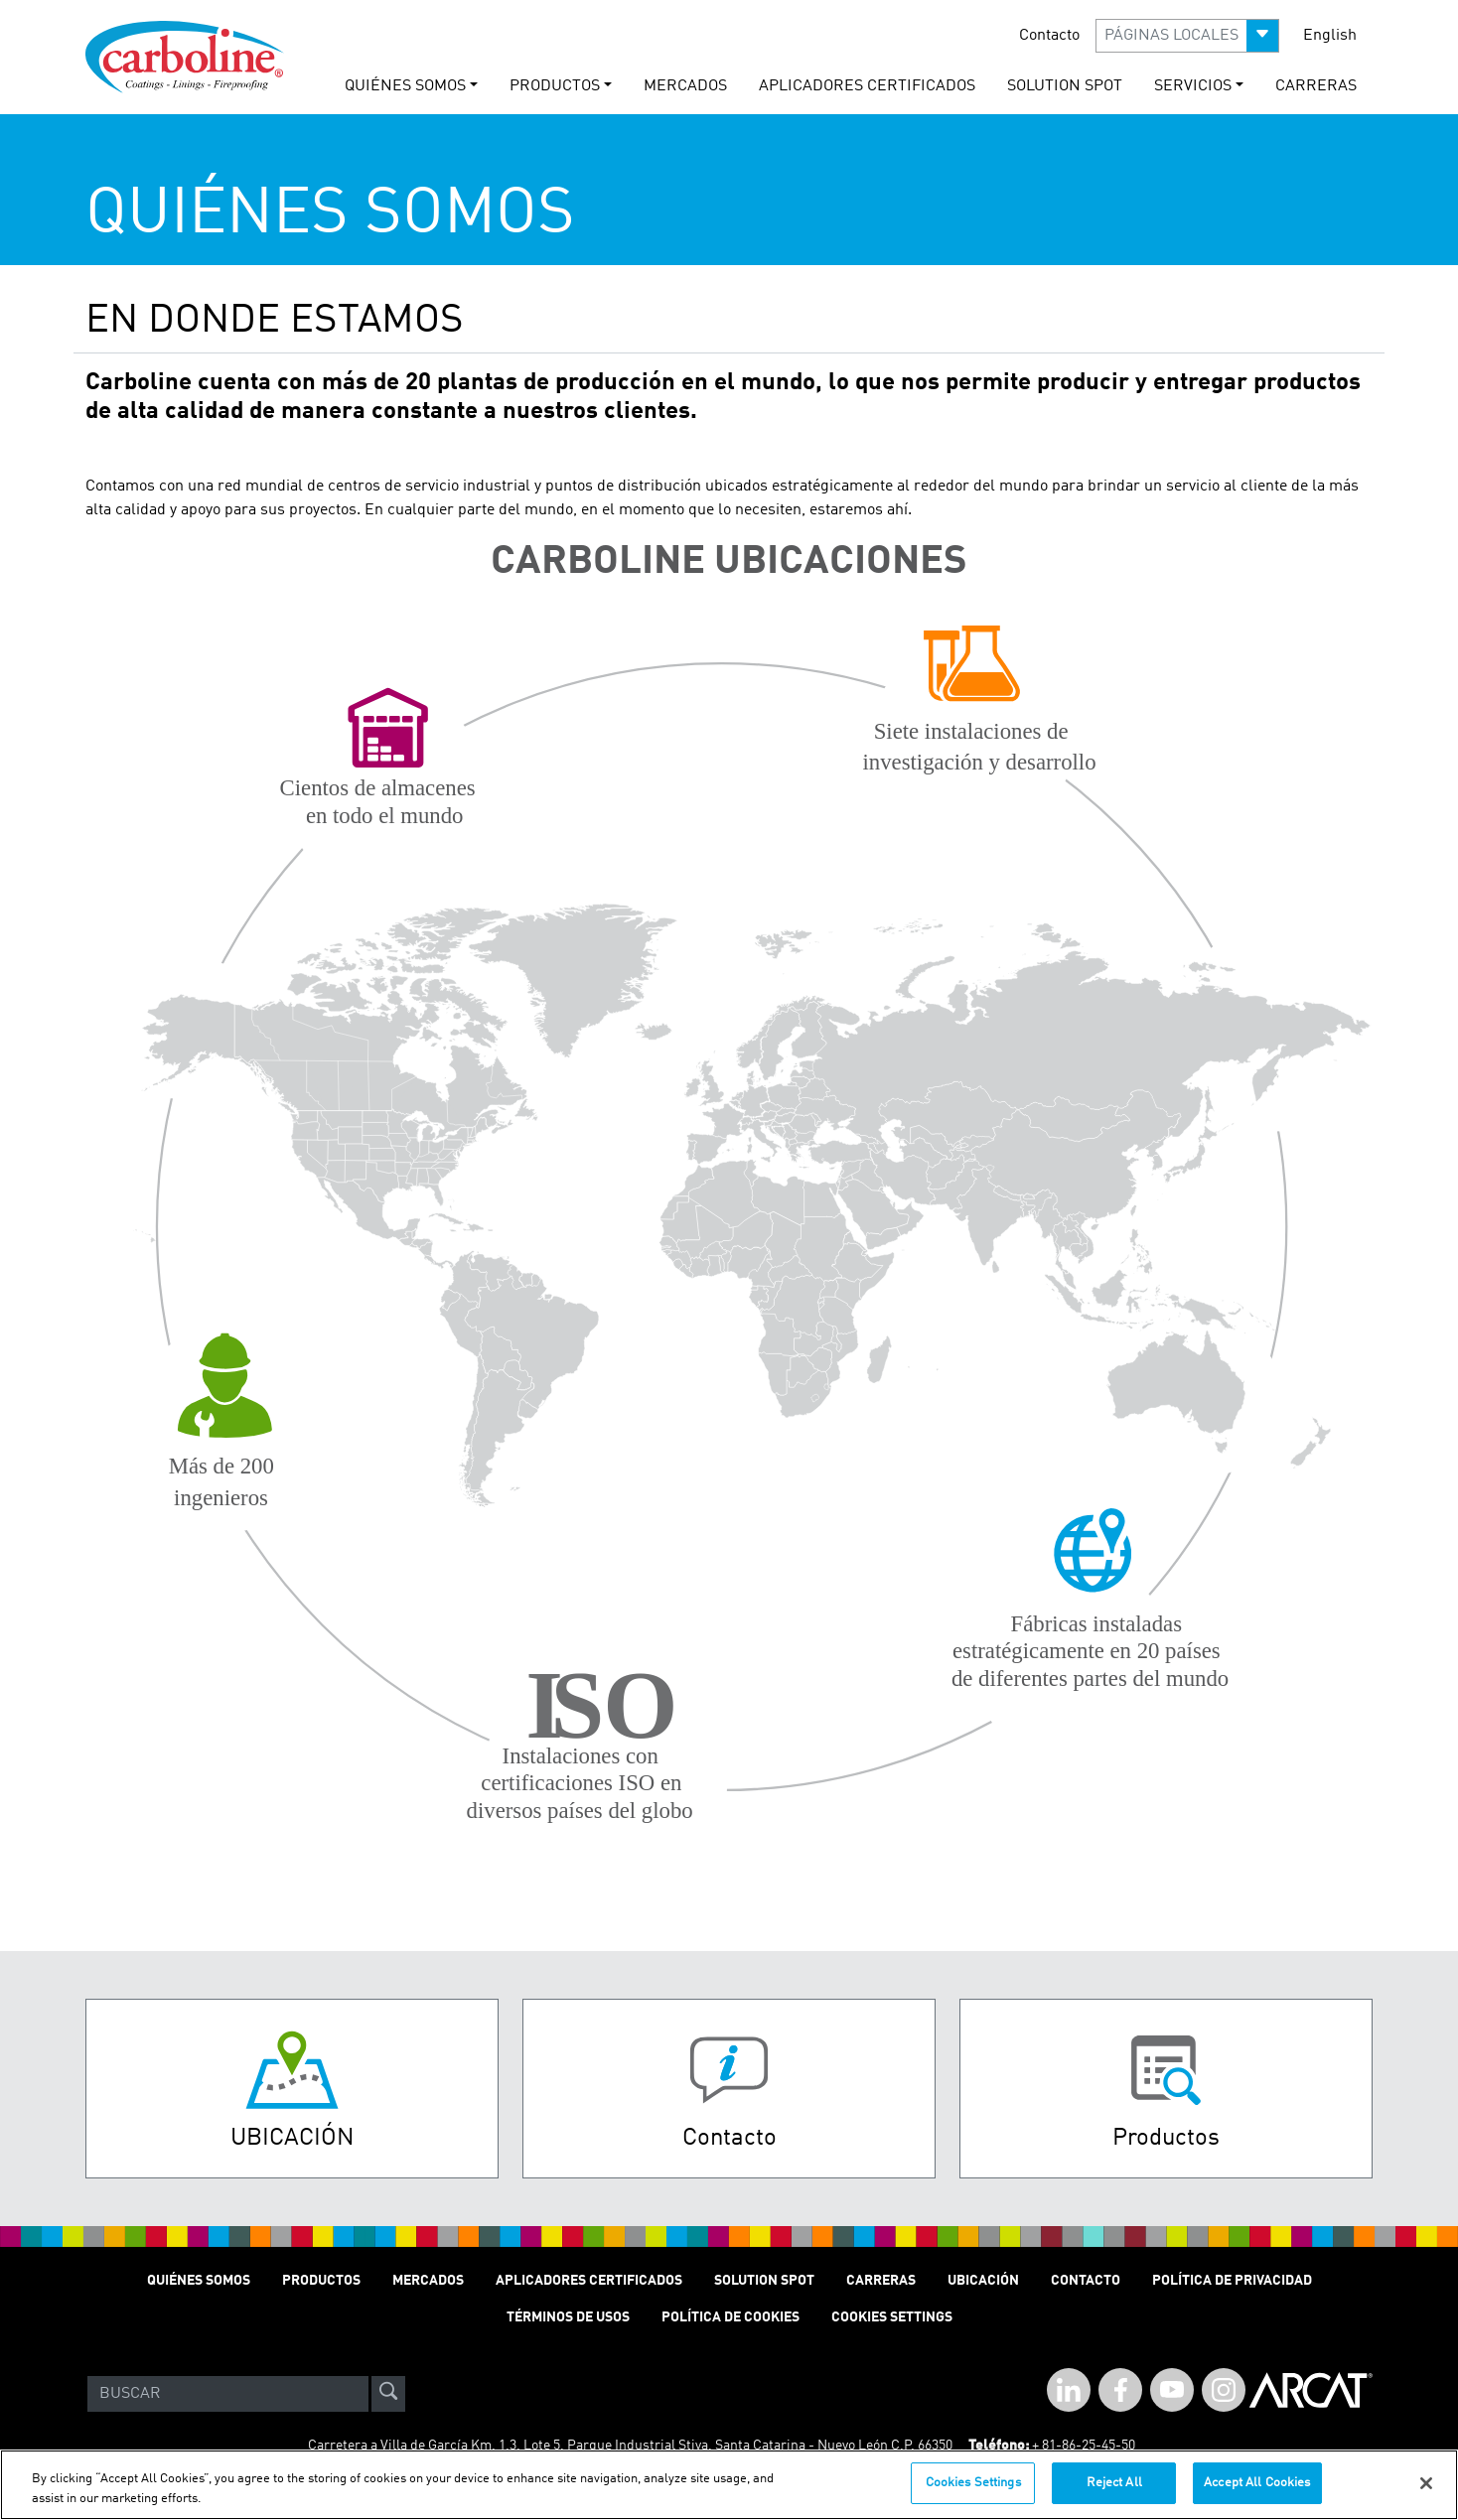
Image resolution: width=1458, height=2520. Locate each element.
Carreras (881, 2281)
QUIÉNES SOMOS (198, 2281)
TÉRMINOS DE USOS (568, 2317)
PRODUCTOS (321, 2281)
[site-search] (388, 2394)
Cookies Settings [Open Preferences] (891, 2317)
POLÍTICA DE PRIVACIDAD (1232, 2281)
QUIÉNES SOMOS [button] (405, 86)
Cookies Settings (973, 2494)
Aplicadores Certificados (867, 86)
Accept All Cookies (1257, 2494)
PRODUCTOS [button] (555, 86)
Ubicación (983, 2281)
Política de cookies (730, 2317)
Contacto (1049, 36)
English (1330, 36)
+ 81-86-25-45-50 (1083, 2445)
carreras (1316, 86)
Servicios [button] (1193, 86)
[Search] (227, 2394)
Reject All (1114, 2494)
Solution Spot (764, 2281)
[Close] (1426, 2494)
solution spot (1064, 86)
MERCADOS (685, 86)
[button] (1187, 36)
